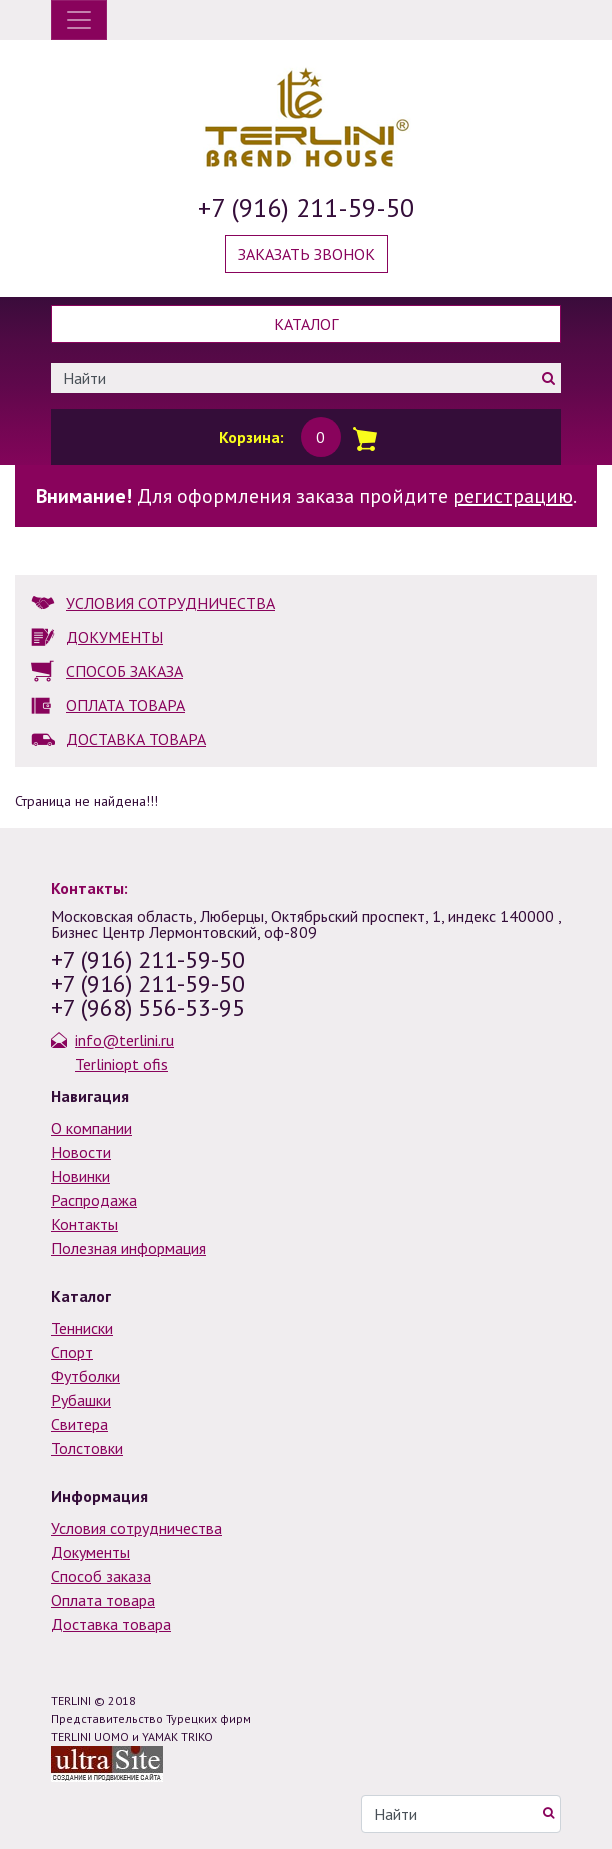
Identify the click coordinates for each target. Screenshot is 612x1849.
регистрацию (513, 496)
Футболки (85, 1376)
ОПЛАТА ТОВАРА (125, 705)
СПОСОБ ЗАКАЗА (124, 671)
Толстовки (87, 1448)
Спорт (72, 1352)
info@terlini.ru (124, 1040)
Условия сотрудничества (136, 1528)
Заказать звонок (306, 254)
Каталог (306, 324)
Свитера (79, 1424)
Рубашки (81, 1400)
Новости (81, 1152)
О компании (91, 1128)
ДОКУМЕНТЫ (114, 637)
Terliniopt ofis (121, 1064)
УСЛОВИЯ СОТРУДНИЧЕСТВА (170, 603)
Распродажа (94, 1200)
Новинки (80, 1176)
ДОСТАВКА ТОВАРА (136, 739)
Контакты (84, 1224)
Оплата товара (103, 1600)
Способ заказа (101, 1576)
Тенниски (82, 1328)
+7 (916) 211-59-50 (306, 207)
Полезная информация (128, 1248)
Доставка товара (111, 1624)
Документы (90, 1552)
